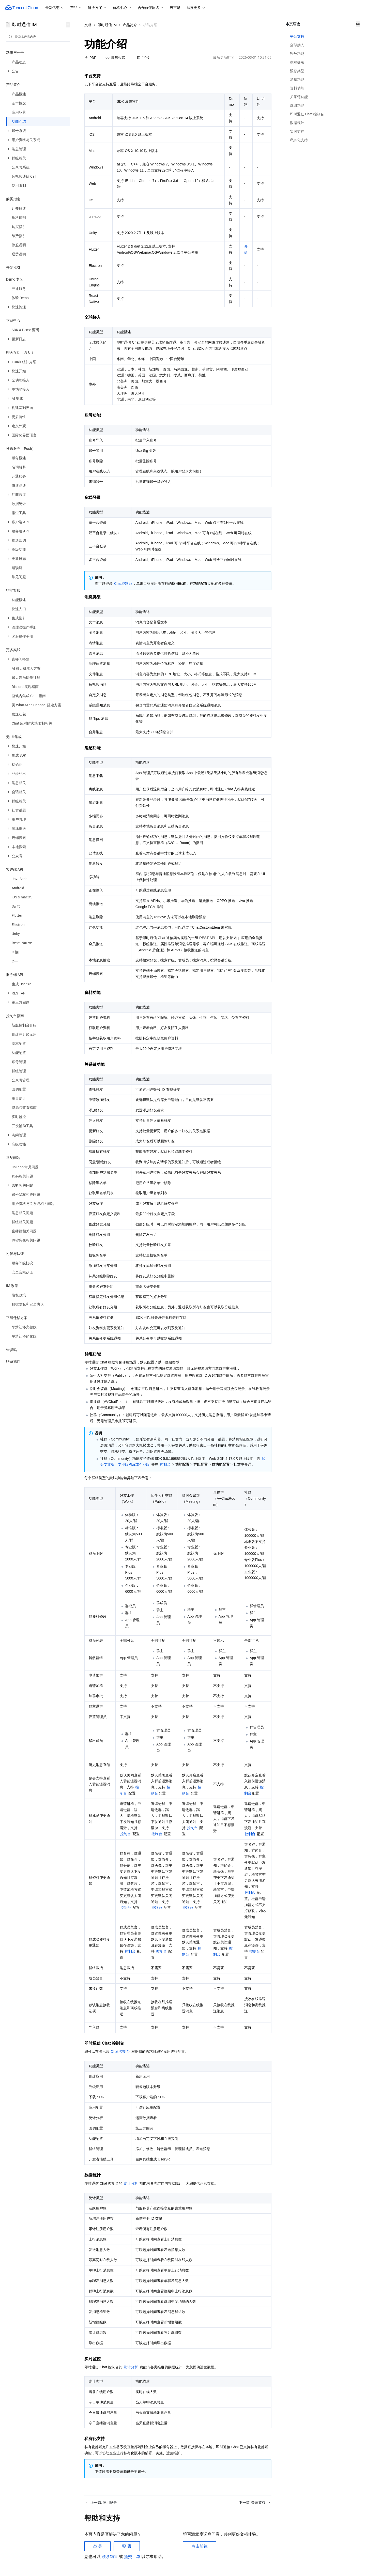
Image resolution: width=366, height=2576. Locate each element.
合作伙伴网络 (151, 8)
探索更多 (196, 8)
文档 (88, 25)
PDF (90, 58)
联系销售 (110, 2556)
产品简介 (130, 25)
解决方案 (97, 8)
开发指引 (13, 268)
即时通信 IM (107, 25)
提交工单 (132, 2556)
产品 (76, 8)
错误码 (11, 1350)
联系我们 (13, 1361)
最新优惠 (54, 8)
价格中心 (122, 8)
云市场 (175, 8)
